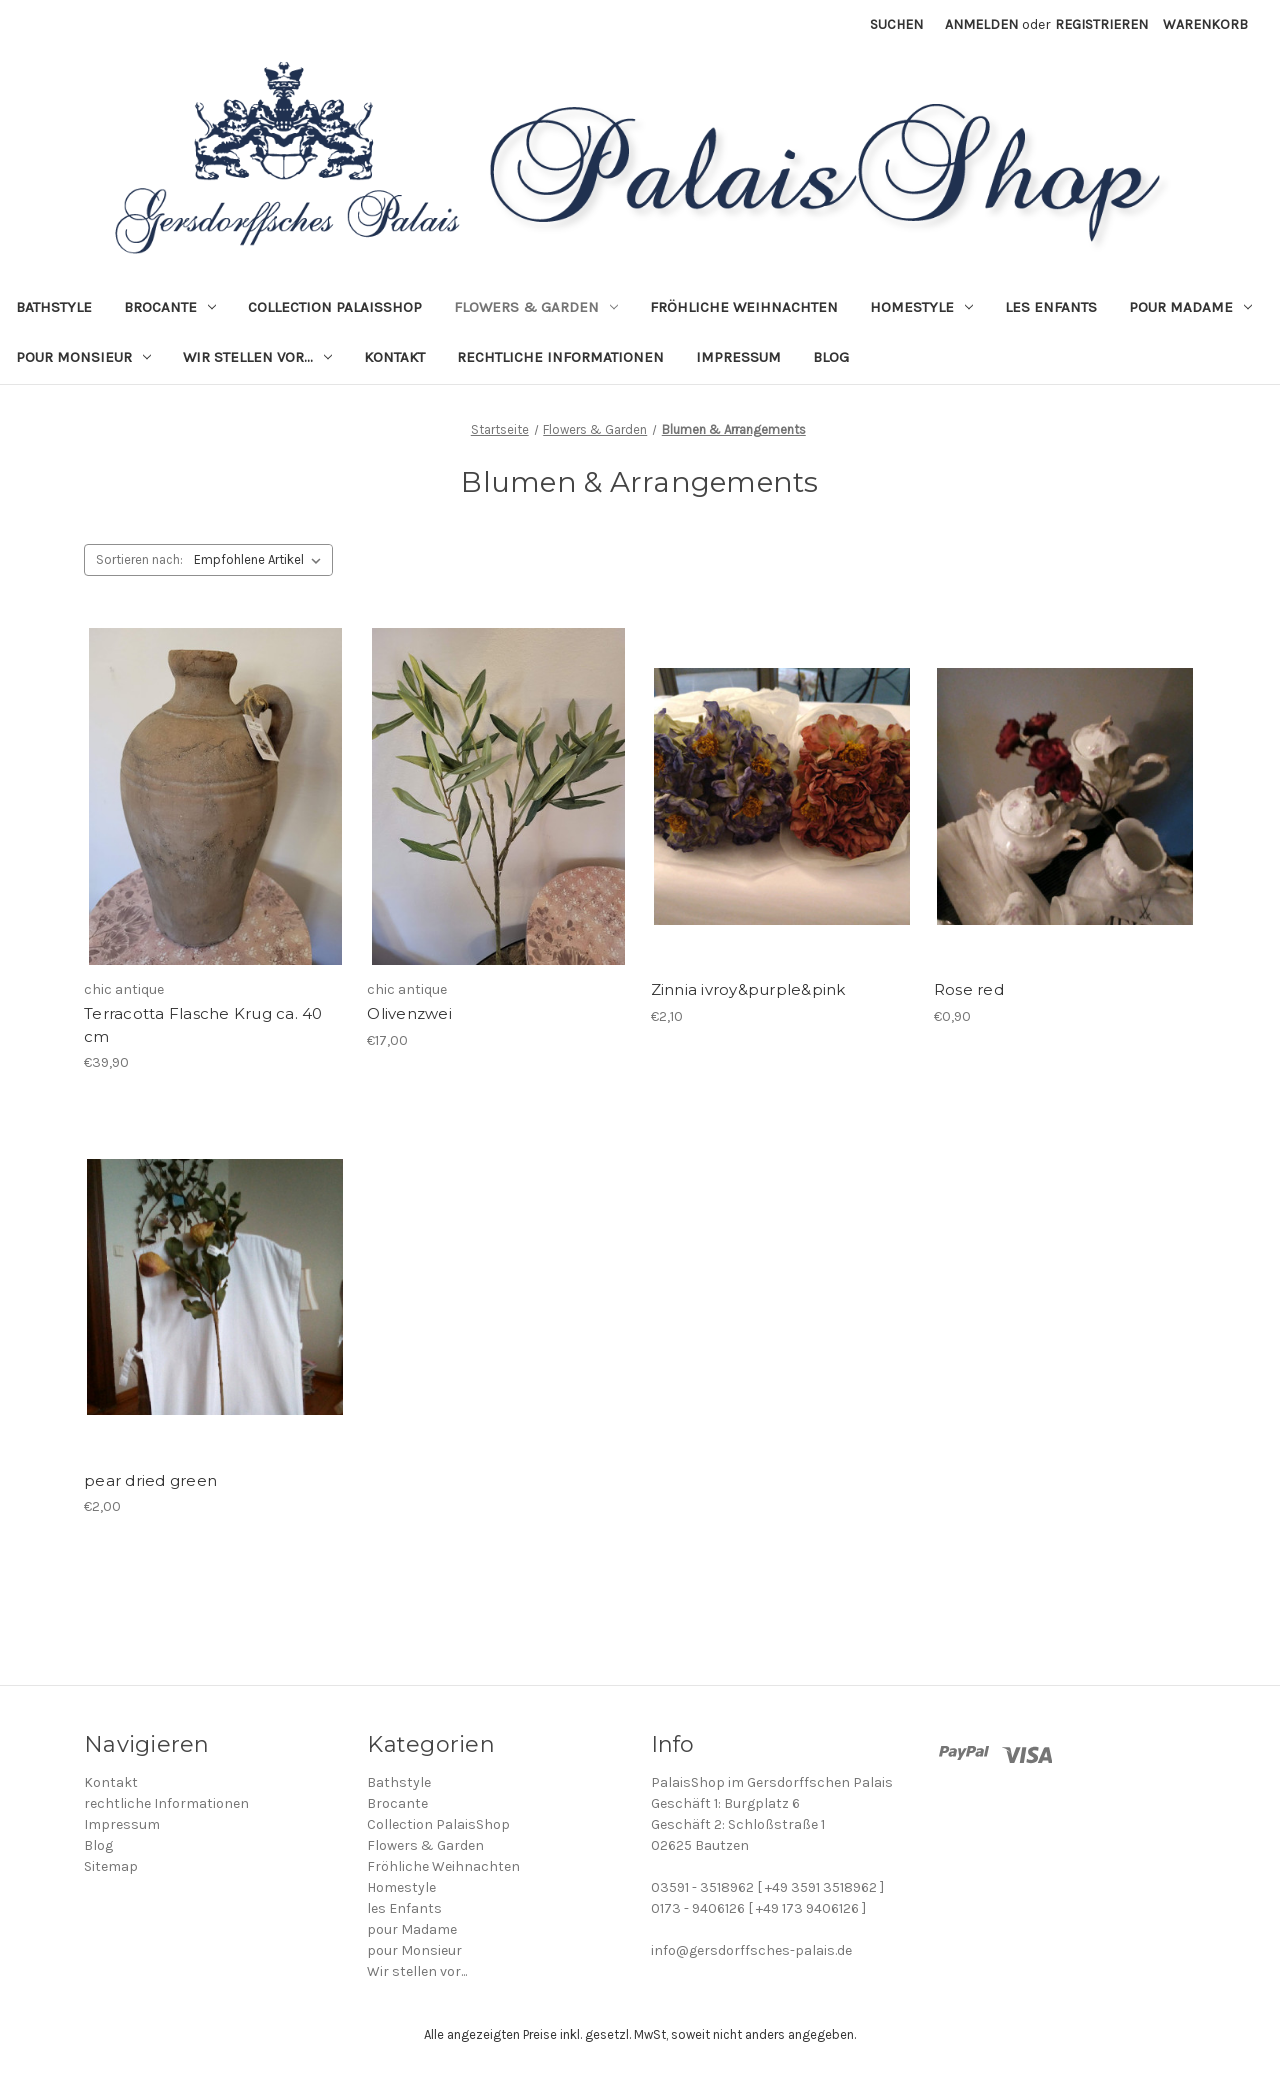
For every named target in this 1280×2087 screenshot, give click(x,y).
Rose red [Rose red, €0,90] (969, 989)
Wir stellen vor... (257, 357)
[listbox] (261, 560)
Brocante (170, 307)
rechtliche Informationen (560, 357)
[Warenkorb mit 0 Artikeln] (1205, 24)
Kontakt (394, 357)
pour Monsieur (83, 357)
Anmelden (981, 24)
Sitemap (111, 1866)
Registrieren (1101, 24)
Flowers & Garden (536, 307)
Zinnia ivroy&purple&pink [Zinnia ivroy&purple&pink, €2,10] (748, 989)
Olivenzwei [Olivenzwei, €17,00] (409, 1013)
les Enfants (1051, 307)
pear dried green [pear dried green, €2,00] (150, 1480)
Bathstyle (54, 307)
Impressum (738, 357)
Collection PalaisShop (335, 307)
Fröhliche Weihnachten (744, 307)
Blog (831, 357)
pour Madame (1190, 307)
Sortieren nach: (139, 559)
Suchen (896, 24)
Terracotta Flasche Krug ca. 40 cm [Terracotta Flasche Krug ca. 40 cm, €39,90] (203, 1025)
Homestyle (921, 307)
